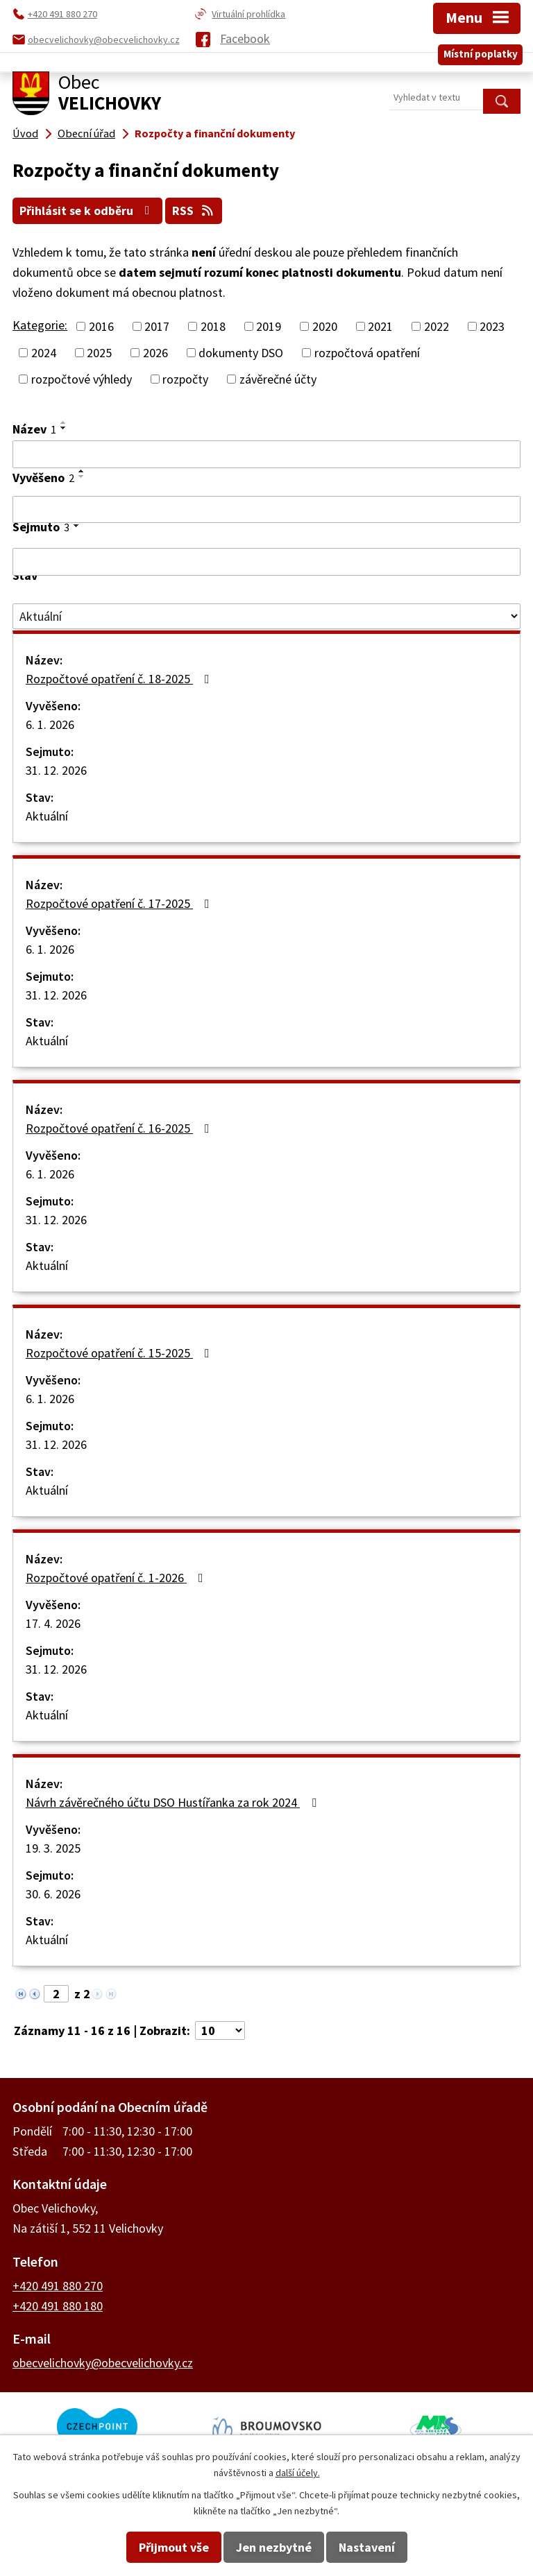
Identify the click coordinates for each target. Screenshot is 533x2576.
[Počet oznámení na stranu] (220, 2030)
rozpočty (185, 378)
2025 (99, 352)
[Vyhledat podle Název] (266, 453)
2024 (43, 352)
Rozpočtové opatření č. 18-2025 (120, 679)
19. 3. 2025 (53, 1848)
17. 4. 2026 (53, 1623)
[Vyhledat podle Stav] (266, 616)
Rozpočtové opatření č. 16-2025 (120, 1128)
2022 (436, 326)
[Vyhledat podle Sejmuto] (266, 562)
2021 (380, 326)
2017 (156, 326)
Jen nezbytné (274, 2547)
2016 (101, 326)
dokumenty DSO (240, 352)
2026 (155, 352)
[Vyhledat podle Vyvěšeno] (266, 509)
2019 (268, 326)
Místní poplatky (480, 51)
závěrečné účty (277, 378)
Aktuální (47, 816)
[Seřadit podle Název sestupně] (63, 427)
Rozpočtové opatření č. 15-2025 (120, 1353)
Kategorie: (39, 324)
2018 (213, 326)
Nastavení (367, 2547)
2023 (492, 326)
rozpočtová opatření (367, 352)
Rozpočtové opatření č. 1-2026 (117, 1578)
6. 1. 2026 (50, 724)
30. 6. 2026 (53, 1894)
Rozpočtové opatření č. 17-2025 (120, 903)
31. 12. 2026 (56, 770)
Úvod (25, 133)
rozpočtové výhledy (81, 378)
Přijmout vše (174, 2547)
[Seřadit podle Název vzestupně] (63, 421)
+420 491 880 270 (57, 2285)
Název (34, 428)
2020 (324, 326)
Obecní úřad (86, 133)
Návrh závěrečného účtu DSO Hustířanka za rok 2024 (174, 1802)
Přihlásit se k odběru (88, 210)
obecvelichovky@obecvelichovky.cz (102, 2362)
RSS (196, 210)
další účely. (298, 2472)
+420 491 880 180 (57, 2305)
